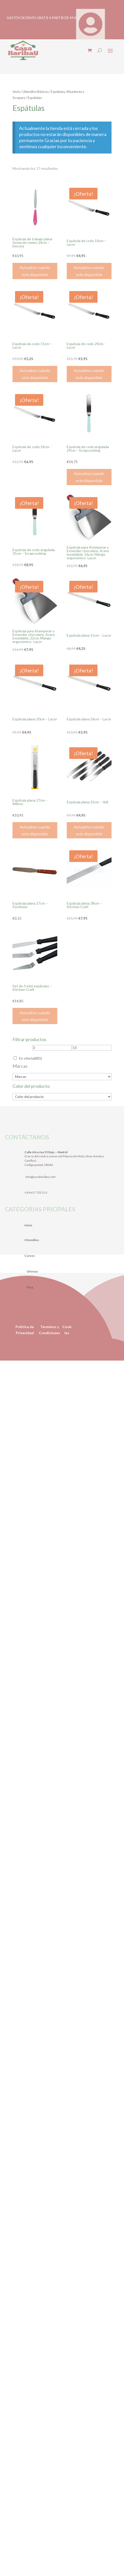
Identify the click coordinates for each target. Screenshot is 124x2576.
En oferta (30, 1058)
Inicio (16, 92)
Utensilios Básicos (36, 92)
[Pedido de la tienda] (85, 178)
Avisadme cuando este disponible (35, 271)
